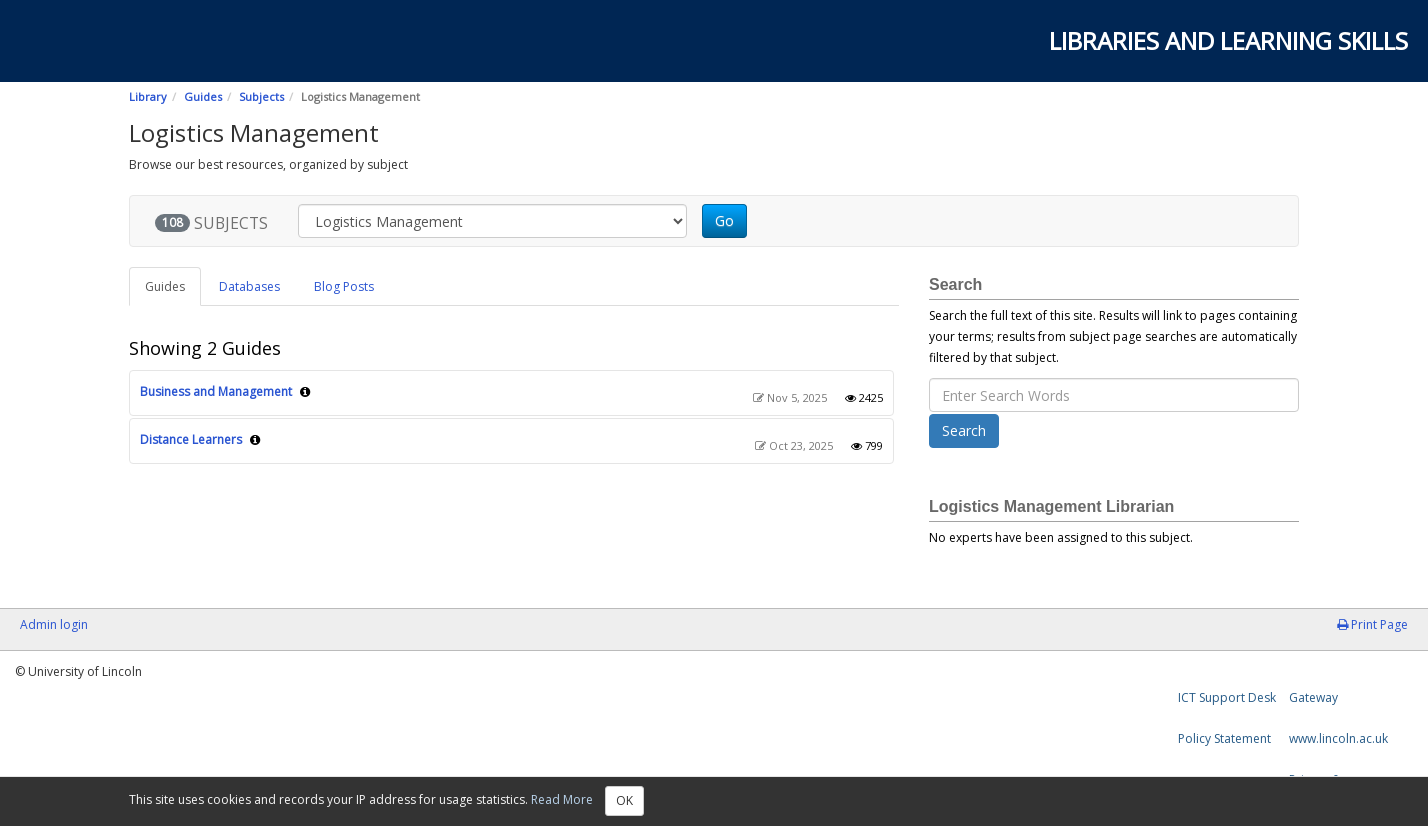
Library (148, 96)
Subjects (261, 96)
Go (724, 220)
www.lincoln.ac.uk (1338, 738)
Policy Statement (1224, 738)
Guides (203, 96)
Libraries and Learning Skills (1228, 40)
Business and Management (216, 391)
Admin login (54, 624)
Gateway (1313, 697)
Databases (249, 286)
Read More (562, 799)
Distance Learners (191, 439)
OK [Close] (624, 800)
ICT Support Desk (1227, 697)
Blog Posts (344, 286)
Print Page (1372, 624)
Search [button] (964, 430)
